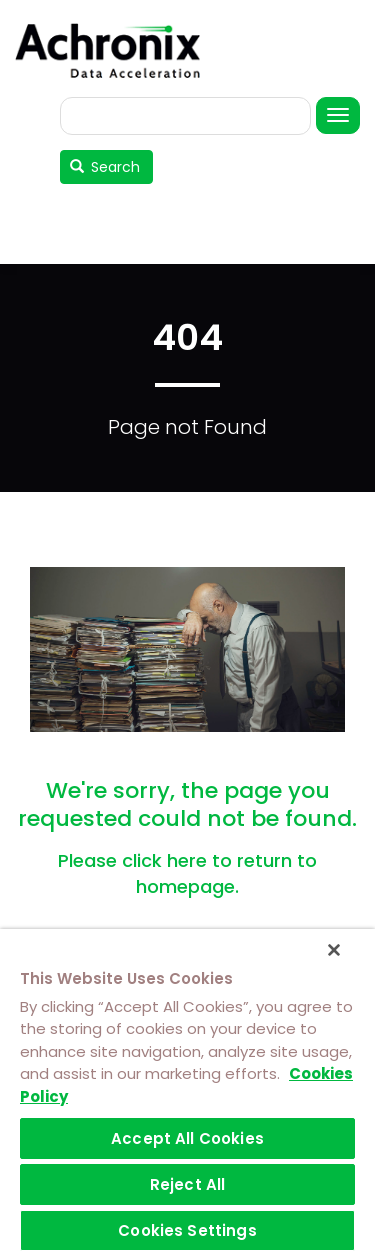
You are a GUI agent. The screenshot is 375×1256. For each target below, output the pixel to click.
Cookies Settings (187, 1230)
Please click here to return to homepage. (187, 873)
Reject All (188, 1184)
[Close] (334, 950)
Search (105, 167)
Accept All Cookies (187, 1138)
